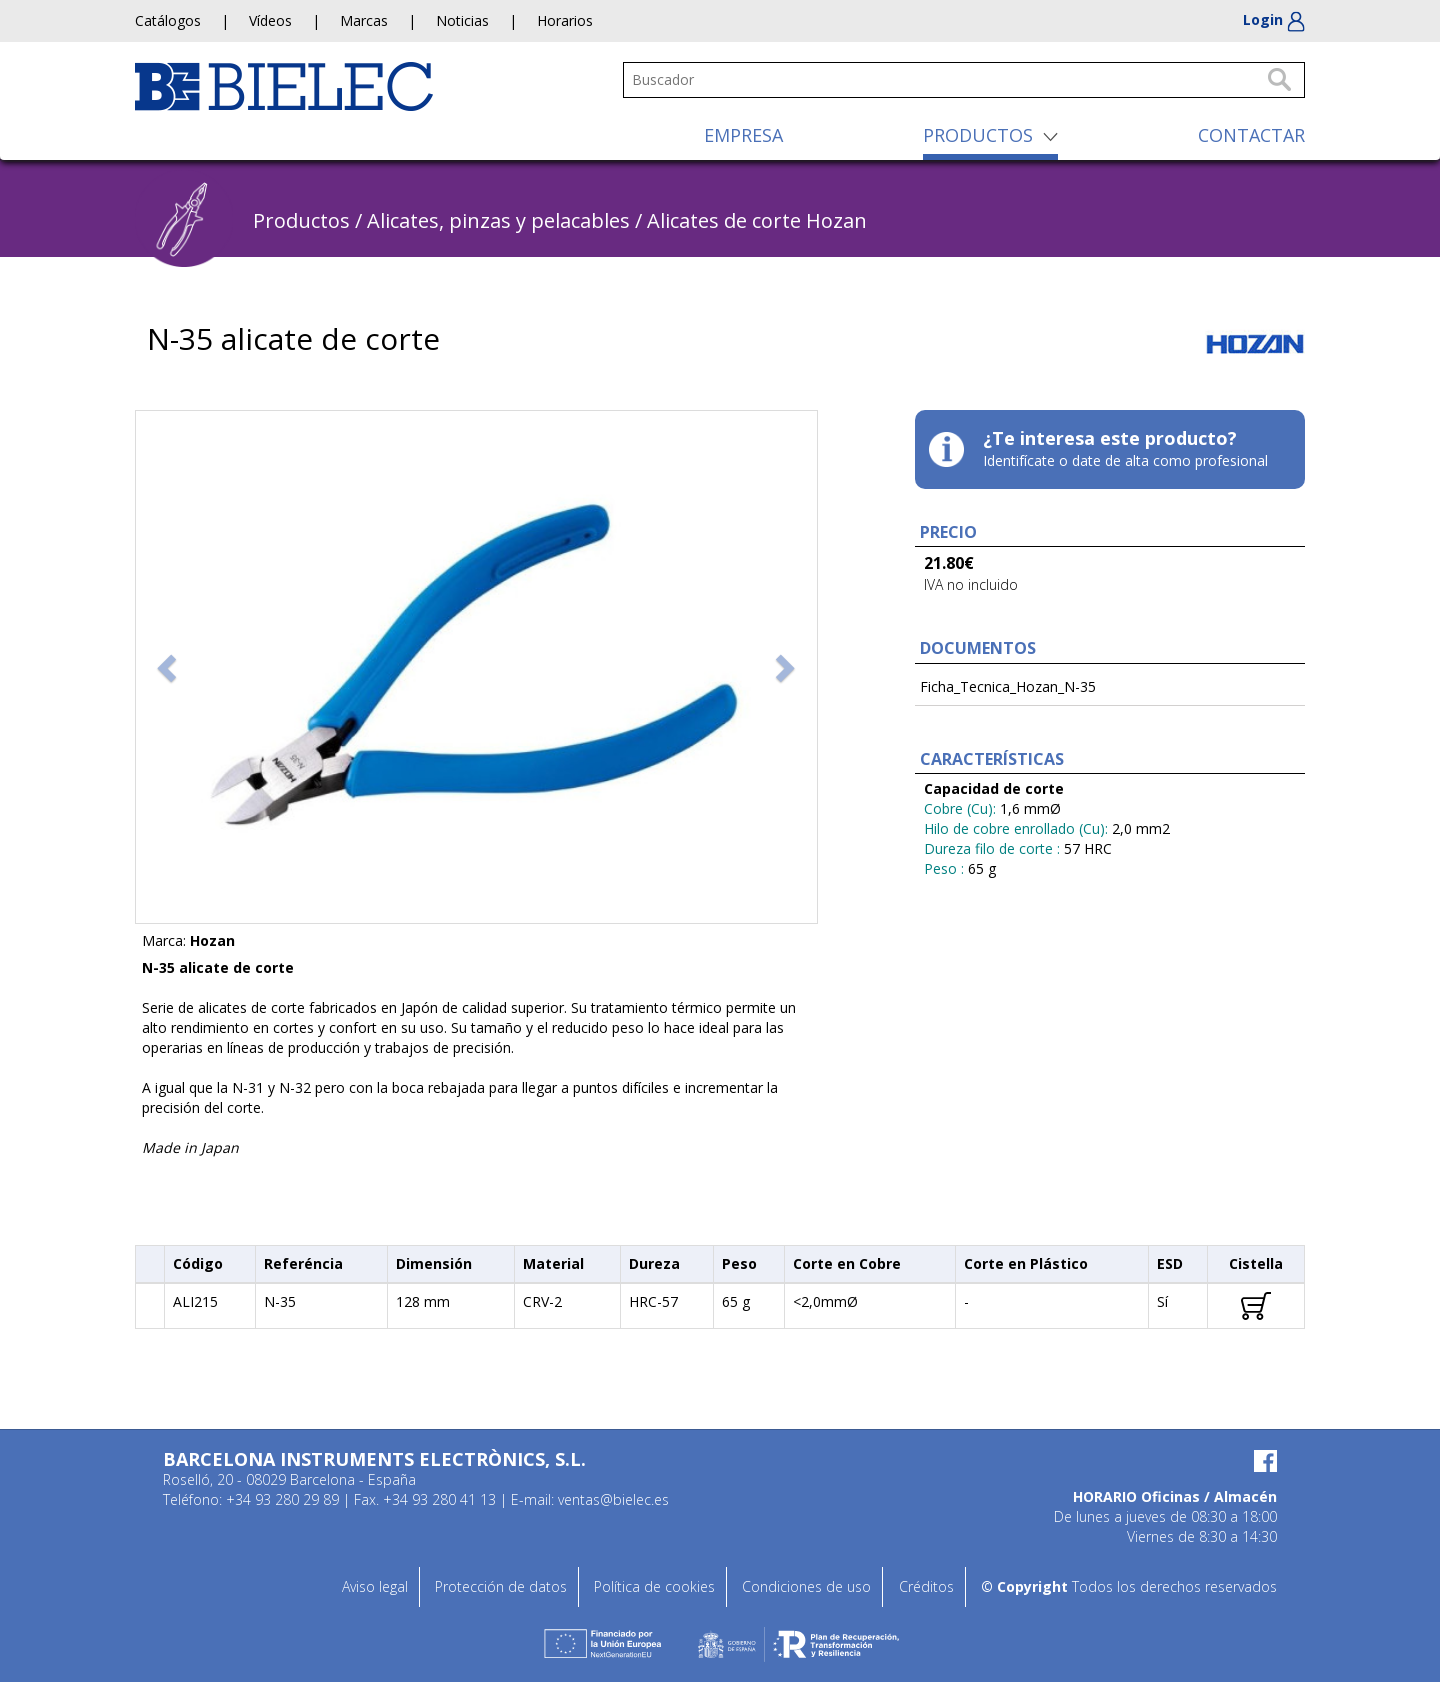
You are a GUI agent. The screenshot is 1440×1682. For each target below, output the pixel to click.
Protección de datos (501, 1586)
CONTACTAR (1251, 135)
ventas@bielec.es (613, 1499)
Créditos (926, 1586)
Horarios (565, 20)
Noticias (462, 20)
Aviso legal (375, 1586)
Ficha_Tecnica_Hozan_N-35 (1008, 686)
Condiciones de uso (806, 1586)
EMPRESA (743, 135)
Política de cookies (654, 1586)
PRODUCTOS (978, 135)
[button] (169, 667)
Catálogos (168, 20)
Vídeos (270, 20)
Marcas (364, 20)
